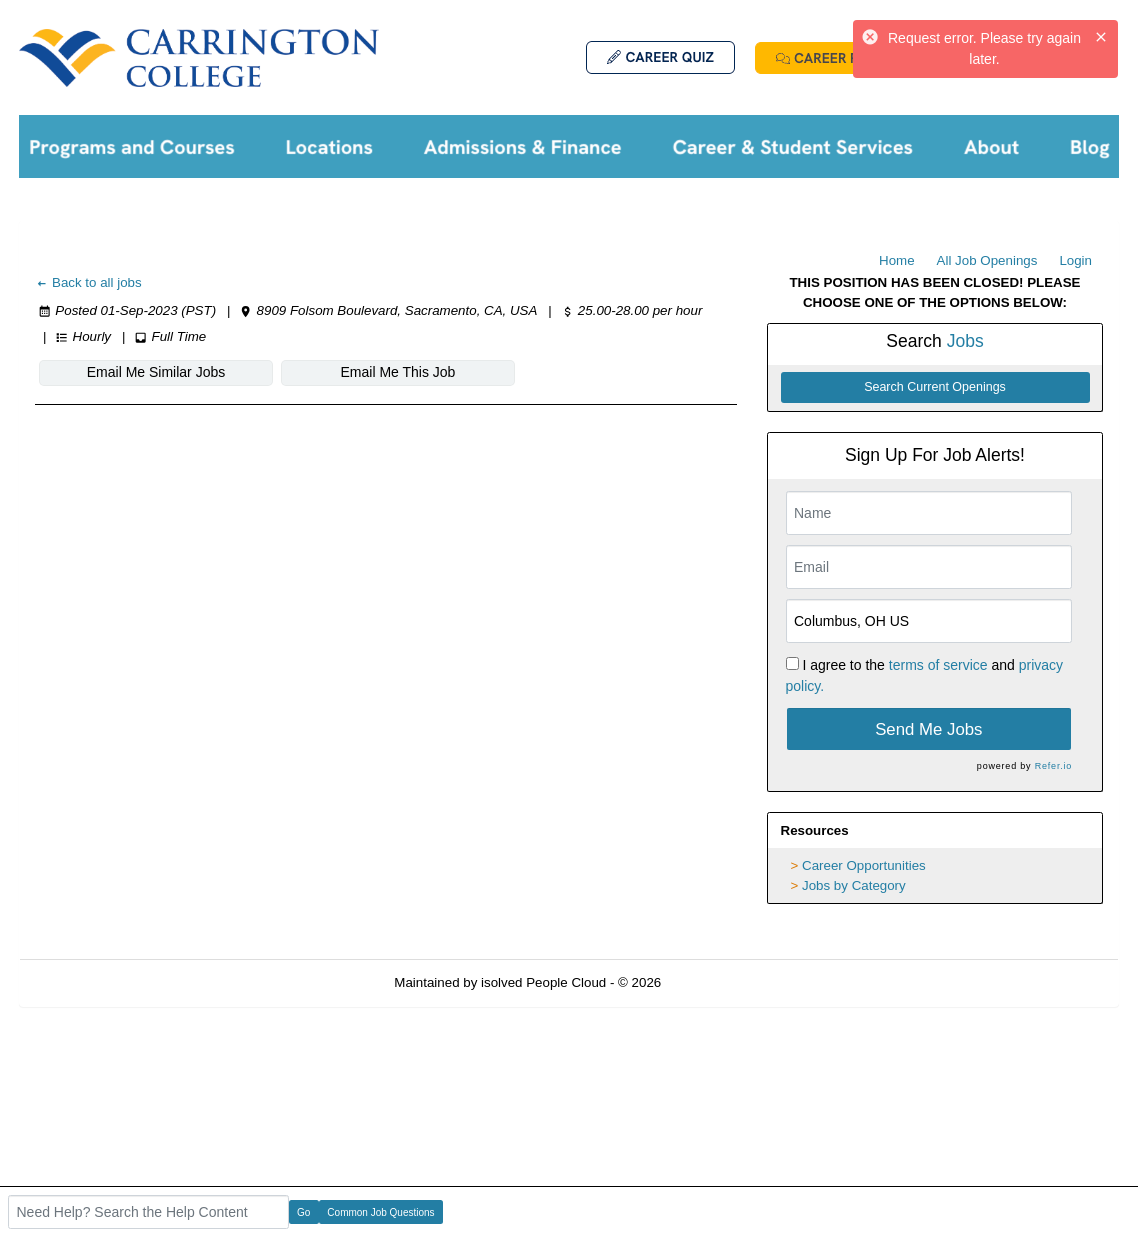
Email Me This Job (398, 372)
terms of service (938, 665)
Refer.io (1053, 766)
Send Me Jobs (928, 729)
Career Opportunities (864, 865)
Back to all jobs (88, 282)
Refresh (720, 982)
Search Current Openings (935, 387)
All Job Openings (987, 260)
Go (303, 1212)
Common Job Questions (380, 1212)
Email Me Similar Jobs (156, 372)
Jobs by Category (854, 885)
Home (897, 260)
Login (1075, 260)
